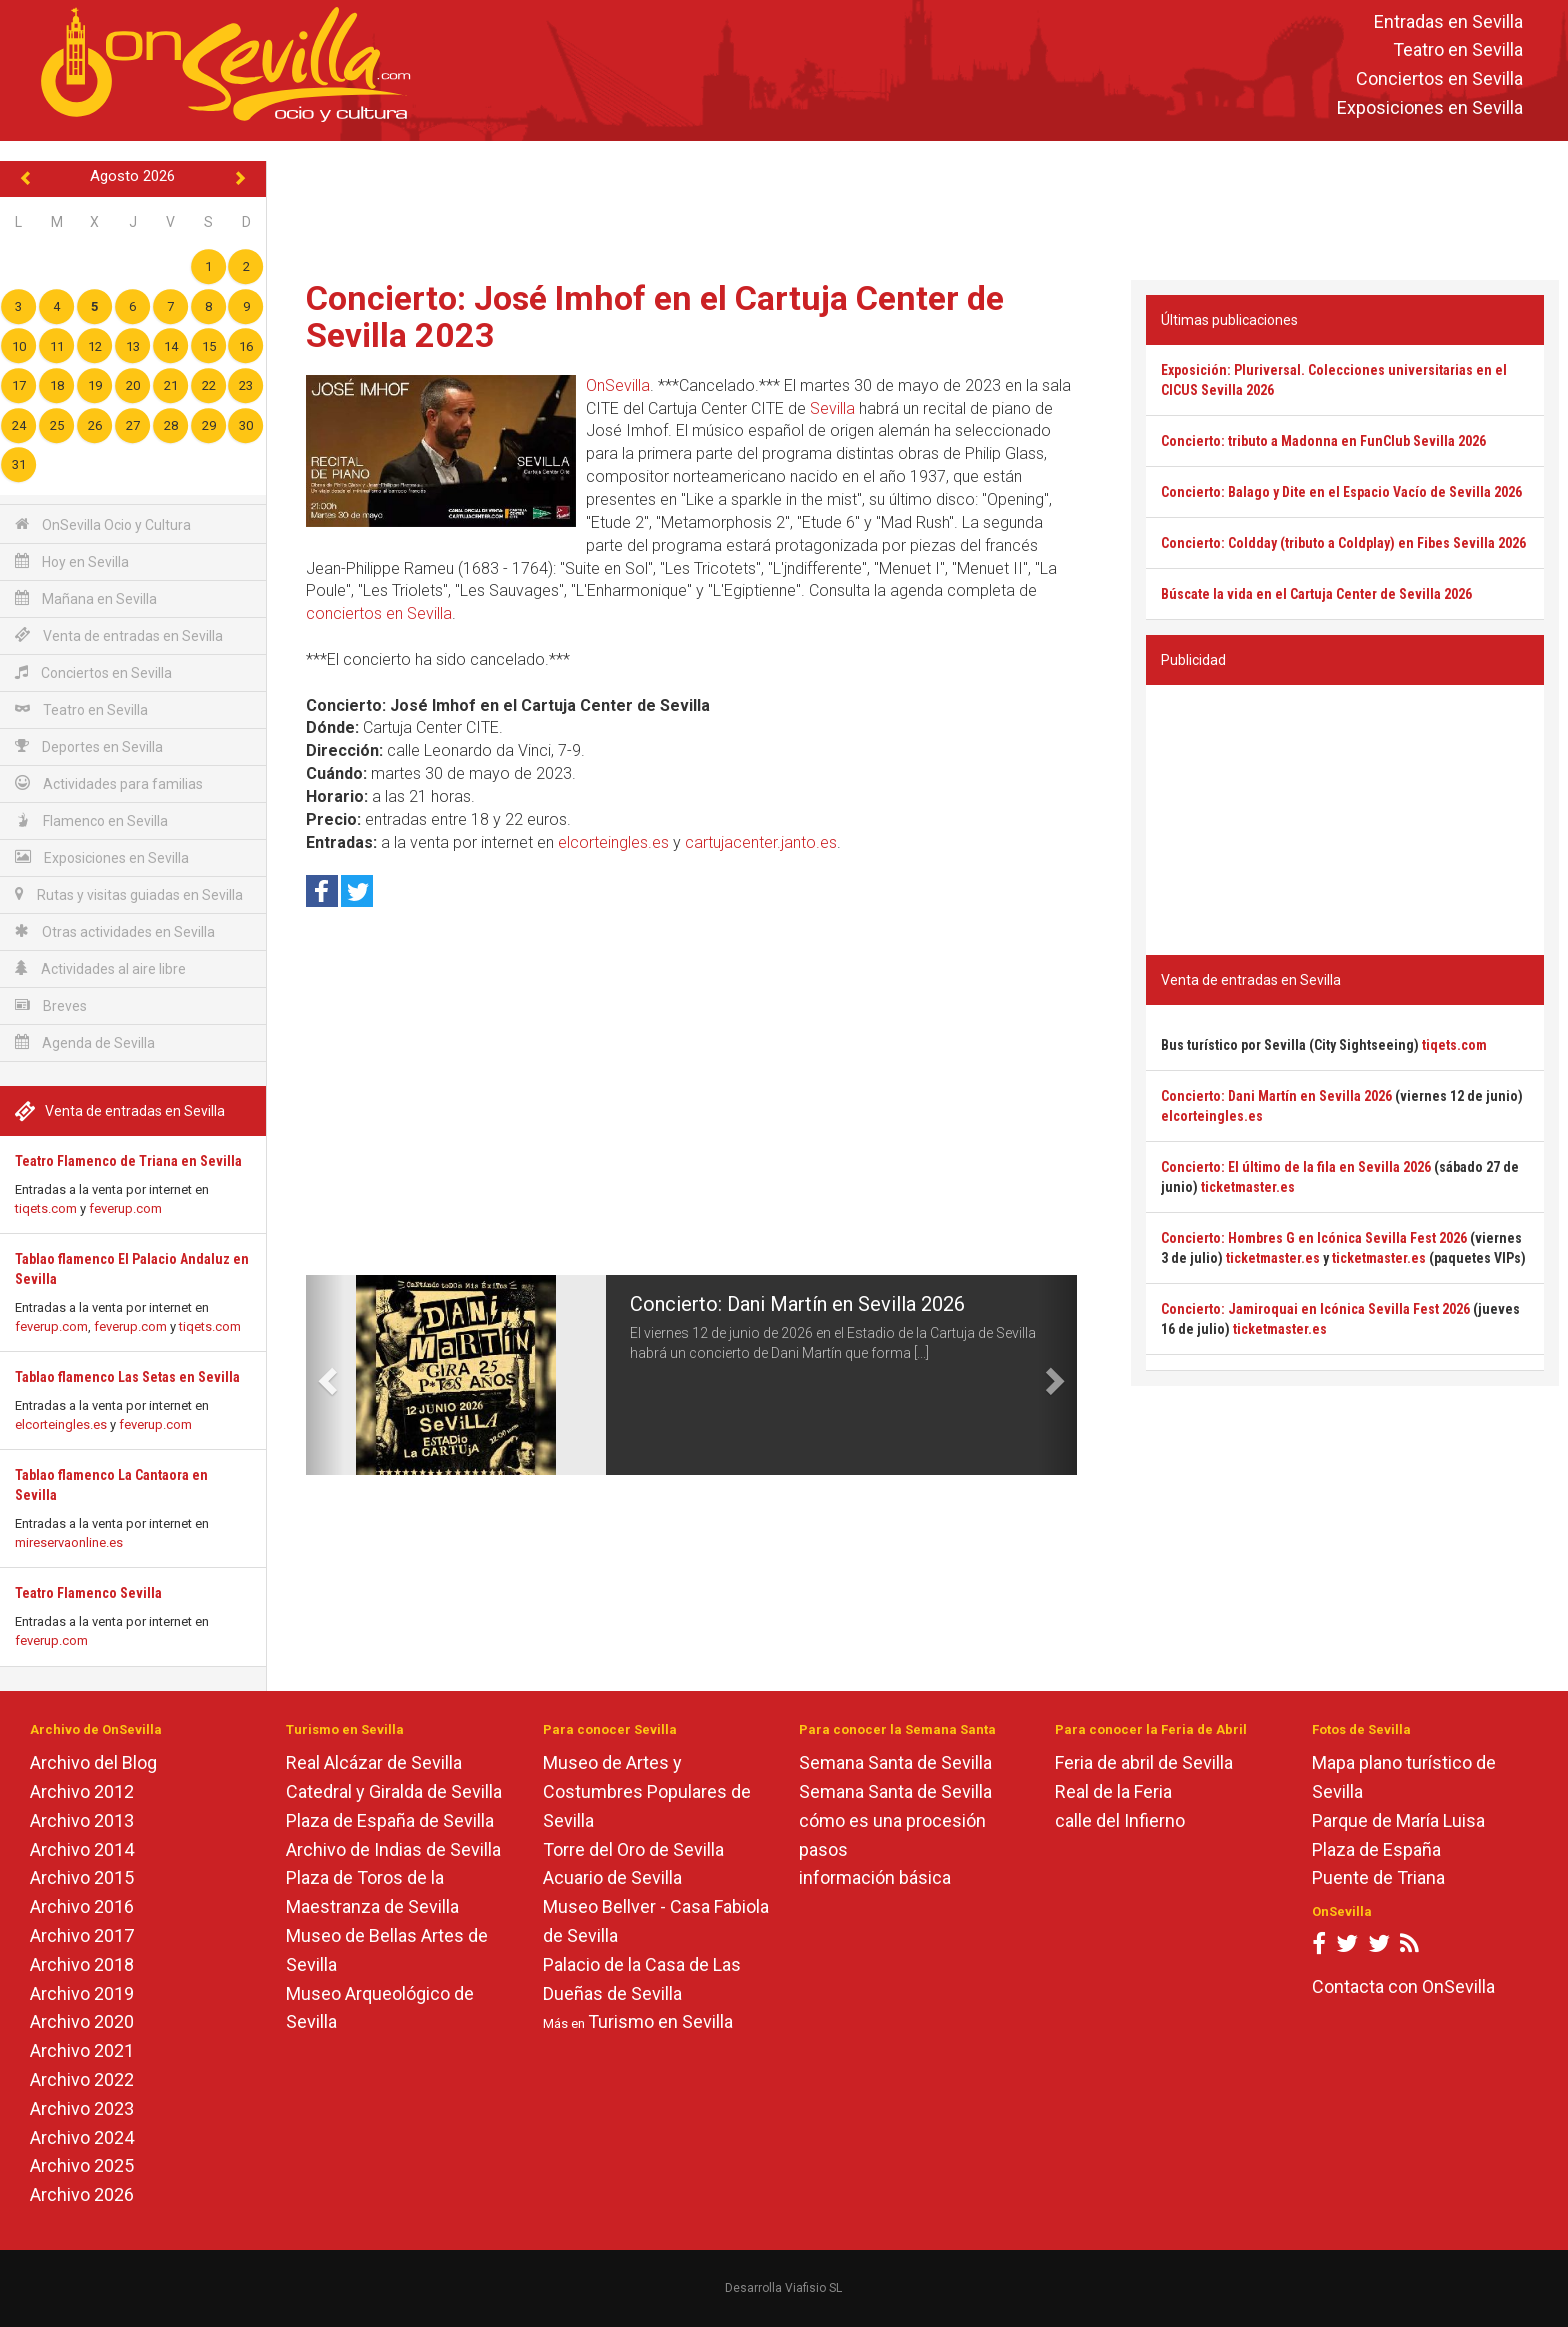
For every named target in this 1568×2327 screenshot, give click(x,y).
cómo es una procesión (892, 1820)
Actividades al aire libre (100, 968)
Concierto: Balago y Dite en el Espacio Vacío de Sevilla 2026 (1341, 492)
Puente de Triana (1378, 1877)
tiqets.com (46, 1208)
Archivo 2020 (82, 2021)
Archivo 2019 (82, 1993)
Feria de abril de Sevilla (1144, 1762)
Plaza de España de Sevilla (390, 1820)
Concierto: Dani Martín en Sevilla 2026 (797, 1304)
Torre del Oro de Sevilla (633, 1849)
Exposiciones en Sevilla (1430, 107)
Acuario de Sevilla (612, 1877)
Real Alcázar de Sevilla (374, 1762)
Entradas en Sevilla (1448, 21)
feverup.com (125, 1208)
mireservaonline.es (69, 1542)
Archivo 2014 (82, 1849)
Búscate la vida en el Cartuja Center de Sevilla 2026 (1316, 594)
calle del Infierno (1120, 1820)
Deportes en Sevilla (89, 746)
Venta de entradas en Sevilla (119, 635)
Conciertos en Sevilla (1439, 79)
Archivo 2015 (82, 1877)
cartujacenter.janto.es (761, 842)
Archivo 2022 (82, 2079)
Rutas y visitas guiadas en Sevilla (129, 894)
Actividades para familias (109, 783)
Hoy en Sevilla (72, 561)
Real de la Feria (1113, 1791)
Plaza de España (1376, 1849)
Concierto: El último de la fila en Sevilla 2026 (1296, 1167)
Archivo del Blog (93, 1762)
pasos (823, 1849)
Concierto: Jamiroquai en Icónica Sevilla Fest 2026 (1315, 1309)
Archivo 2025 (82, 2165)
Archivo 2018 (82, 1964)
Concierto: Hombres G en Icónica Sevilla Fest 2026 (1314, 1238)
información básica (875, 1877)
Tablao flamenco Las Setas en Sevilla (127, 1377)
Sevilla (832, 408)
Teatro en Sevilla (1458, 50)
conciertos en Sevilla (379, 613)
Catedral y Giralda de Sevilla (394, 1791)
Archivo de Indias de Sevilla (393, 1849)
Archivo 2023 (82, 2108)
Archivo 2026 (82, 2194)
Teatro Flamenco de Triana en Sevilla (128, 1161)
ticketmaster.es (1248, 1187)
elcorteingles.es (61, 1424)
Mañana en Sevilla (86, 598)
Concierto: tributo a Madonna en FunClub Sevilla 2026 (1323, 441)
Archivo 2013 (82, 1820)
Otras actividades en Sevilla (115, 931)
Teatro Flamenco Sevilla (88, 1593)
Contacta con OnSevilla (1403, 1986)
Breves (51, 1005)
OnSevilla (618, 385)
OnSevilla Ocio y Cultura (103, 524)
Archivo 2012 (82, 1791)
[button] (325, 1375)
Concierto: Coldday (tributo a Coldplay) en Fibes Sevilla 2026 (1343, 543)
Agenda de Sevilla (85, 1042)
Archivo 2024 (82, 2137)
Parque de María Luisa (1398, 1820)
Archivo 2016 (82, 1906)
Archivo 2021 (82, 2050)
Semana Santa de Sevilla (895, 1762)
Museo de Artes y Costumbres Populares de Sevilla (647, 1791)
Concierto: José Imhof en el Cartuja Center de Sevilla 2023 (655, 316)
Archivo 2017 (82, 1935)
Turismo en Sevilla (660, 2021)
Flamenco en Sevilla (91, 820)
